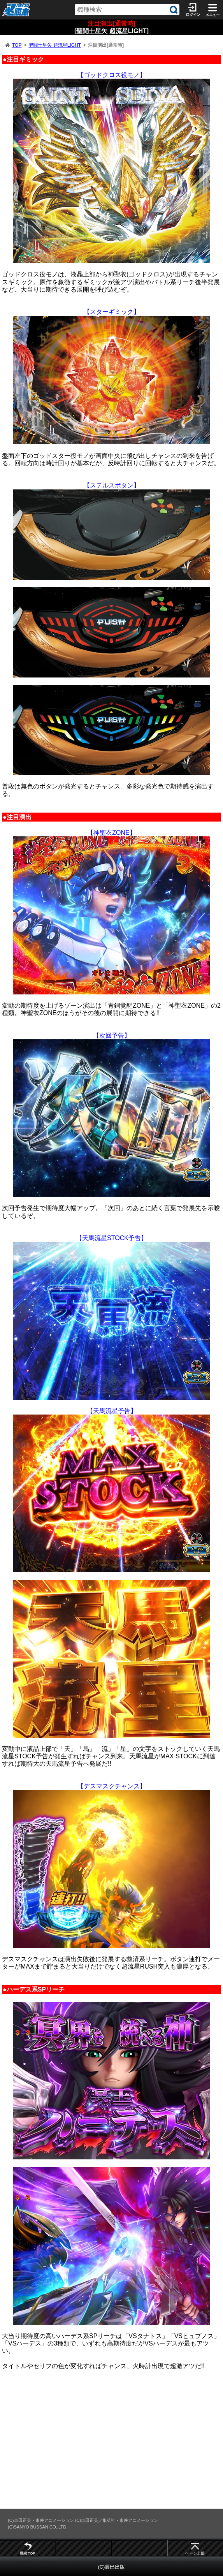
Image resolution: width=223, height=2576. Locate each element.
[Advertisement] (111, 2438)
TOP (16, 45)
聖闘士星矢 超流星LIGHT (54, 45)
